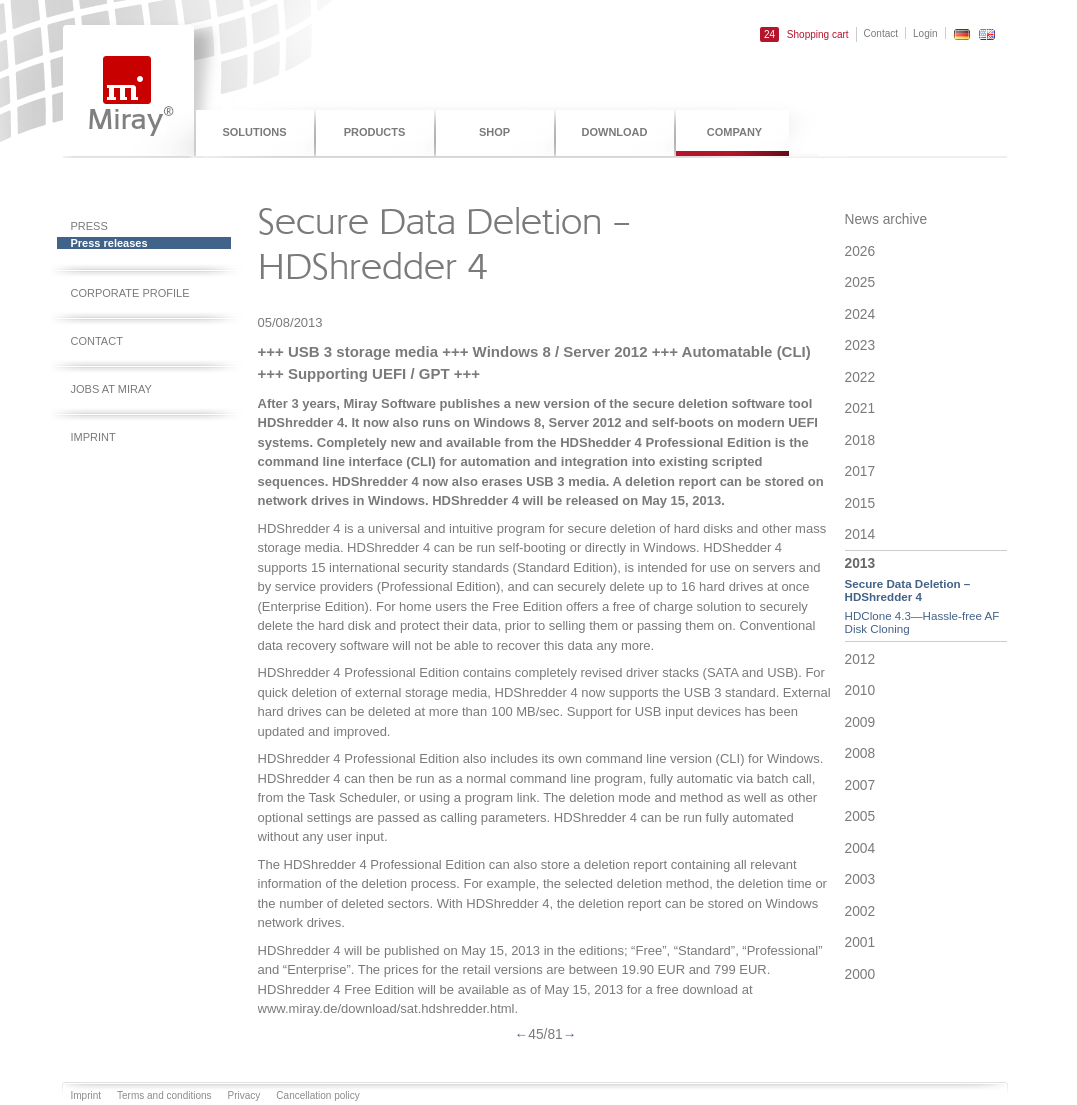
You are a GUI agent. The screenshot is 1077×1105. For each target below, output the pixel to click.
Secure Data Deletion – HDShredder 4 (908, 590)
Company (734, 132)
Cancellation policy (317, 1095)
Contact (881, 33)
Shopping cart (804, 34)
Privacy (244, 1095)
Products (375, 132)
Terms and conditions (164, 1095)
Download (615, 132)
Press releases (109, 243)
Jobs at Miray (111, 389)
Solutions (254, 132)
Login (925, 33)
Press (89, 226)
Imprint (93, 437)
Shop (494, 132)
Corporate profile (130, 293)
